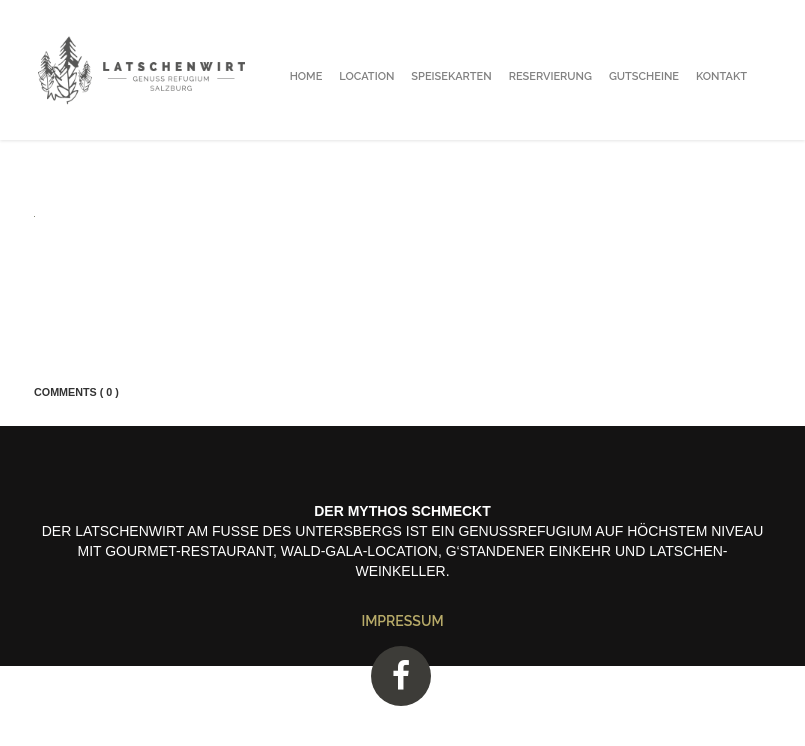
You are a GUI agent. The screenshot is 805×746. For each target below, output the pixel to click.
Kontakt (721, 76)
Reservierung (550, 76)
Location (366, 76)
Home (306, 76)
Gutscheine (644, 76)
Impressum (402, 621)
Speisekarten (451, 76)
